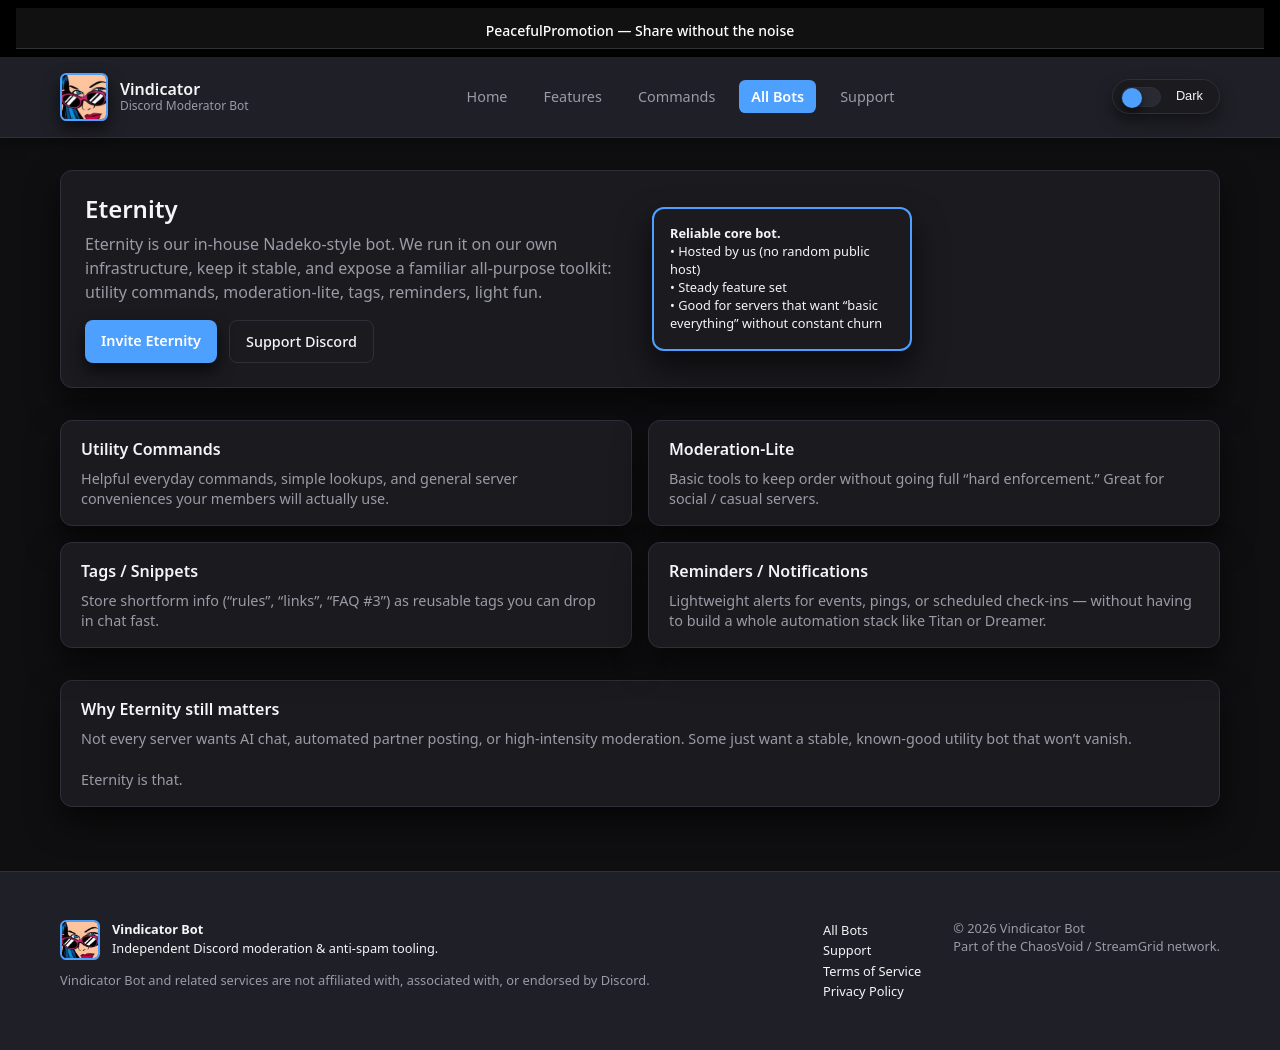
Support (867, 96)
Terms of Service (872, 971)
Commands (676, 96)
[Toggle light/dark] (1166, 96)
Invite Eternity (151, 340)
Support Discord (301, 341)
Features (572, 96)
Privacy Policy (863, 991)
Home (487, 96)
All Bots (777, 96)
